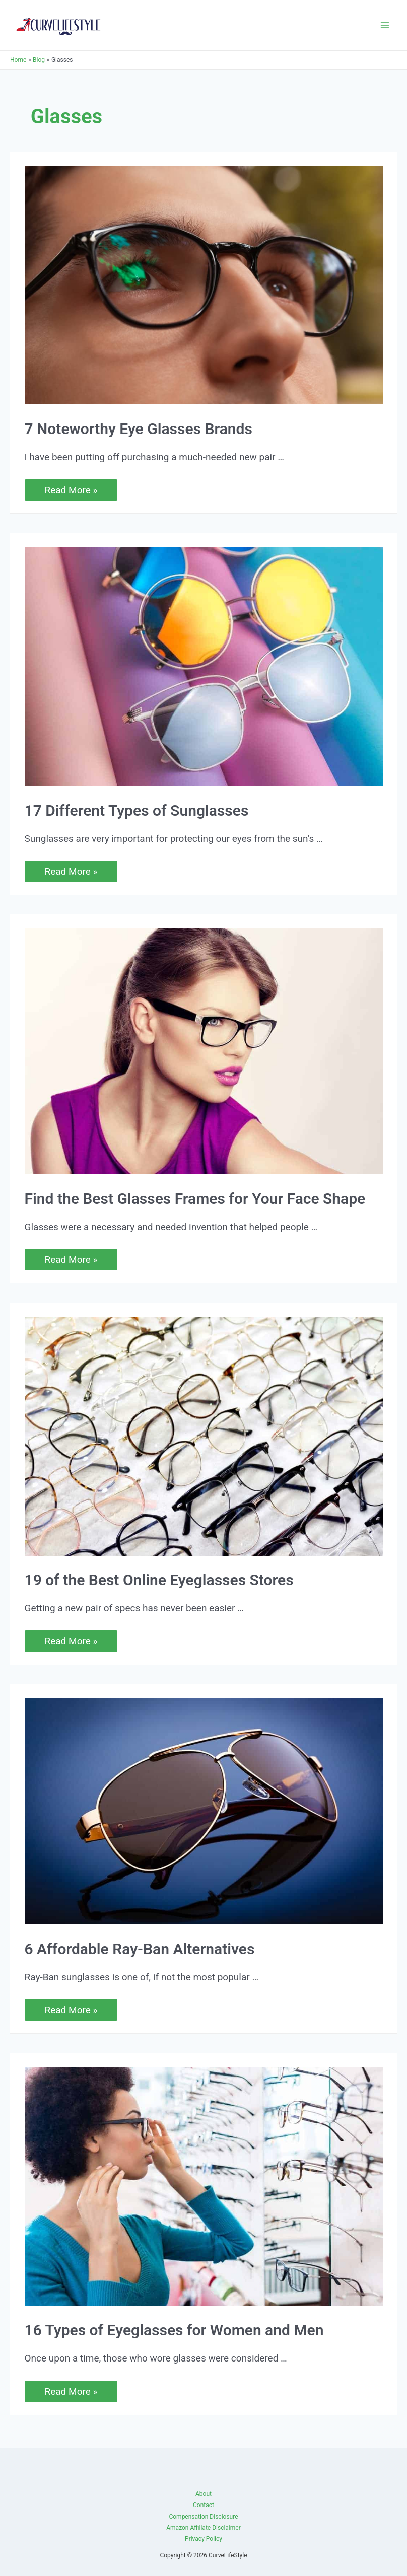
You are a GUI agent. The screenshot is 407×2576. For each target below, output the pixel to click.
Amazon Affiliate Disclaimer (203, 2527)
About (203, 2493)
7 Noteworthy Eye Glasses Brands (138, 429)
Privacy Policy (203, 2538)
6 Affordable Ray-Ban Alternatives (140, 1949)
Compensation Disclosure (203, 2516)
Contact (203, 2505)
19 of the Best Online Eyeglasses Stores (159, 1580)
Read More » (71, 490)
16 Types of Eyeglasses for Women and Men (174, 2330)
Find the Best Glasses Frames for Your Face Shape (195, 1198)
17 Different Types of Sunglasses (137, 810)
